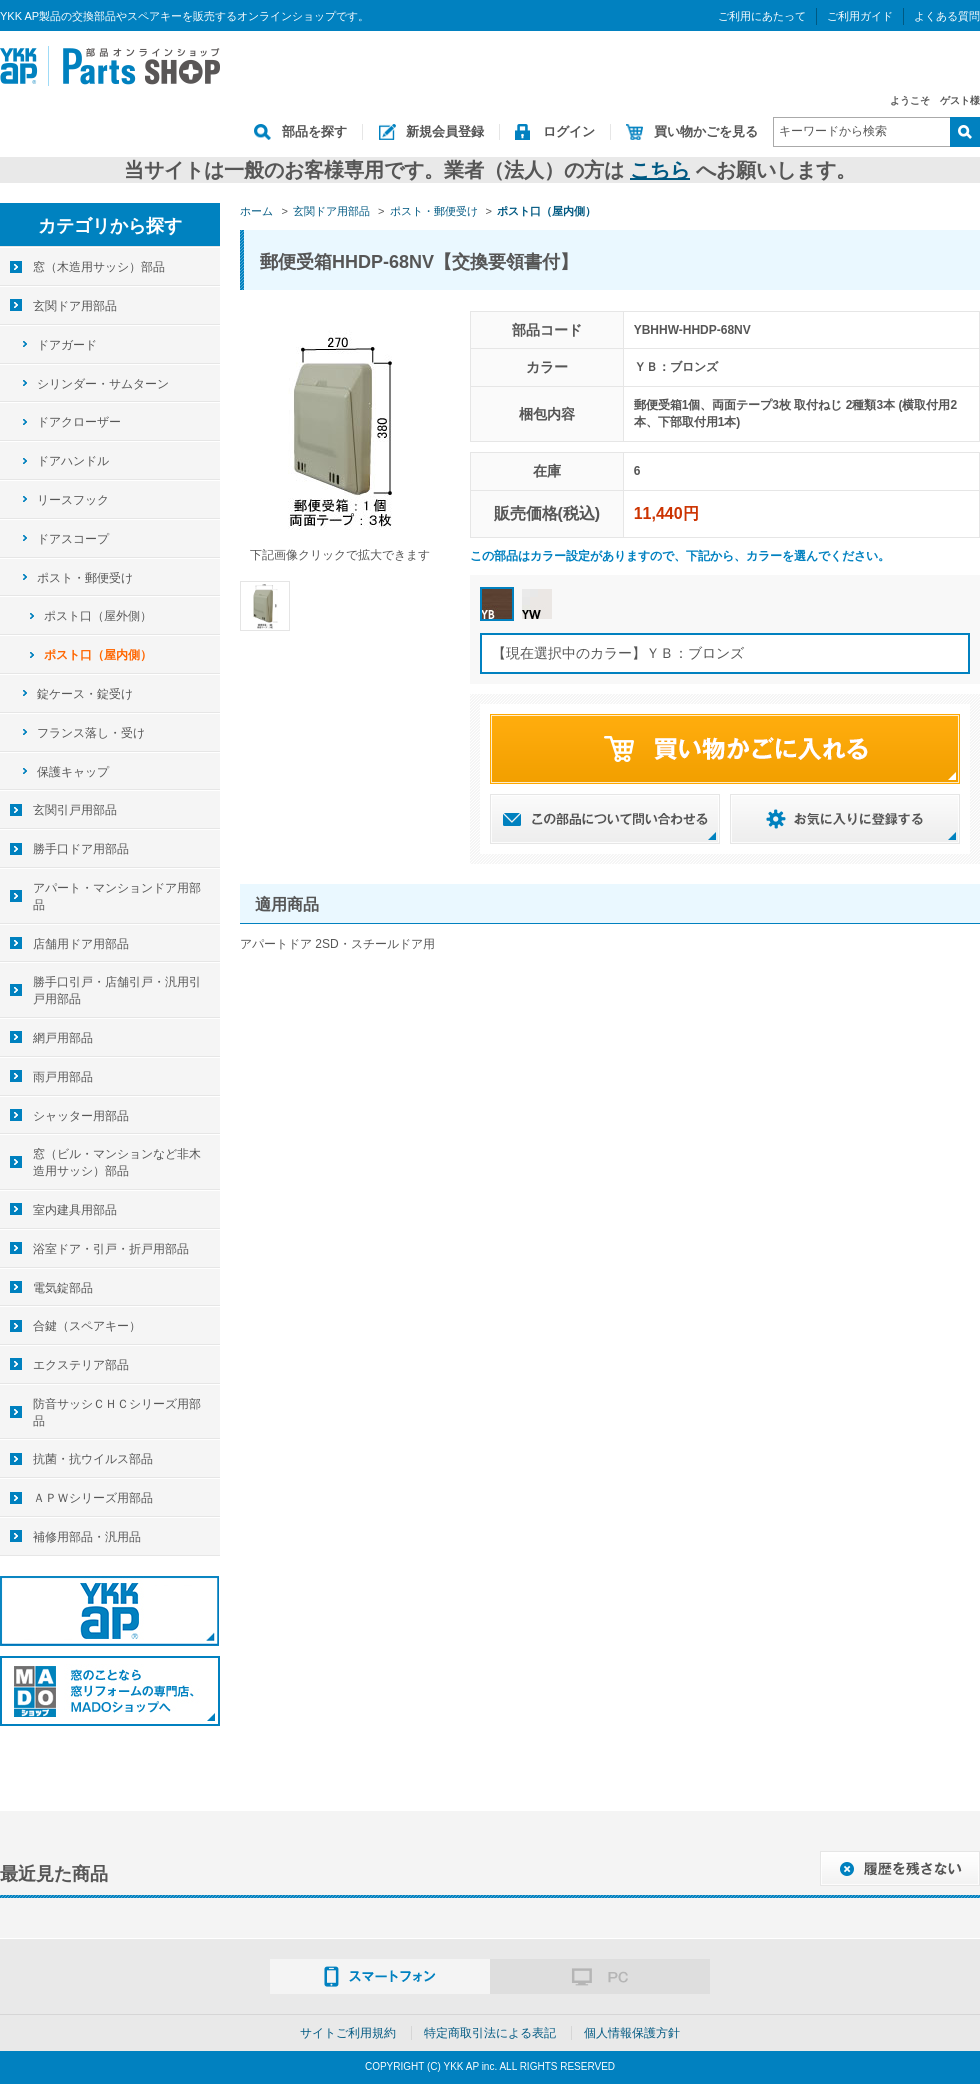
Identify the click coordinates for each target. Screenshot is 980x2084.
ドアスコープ (73, 539)
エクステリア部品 (81, 1365)
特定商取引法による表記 (490, 2033)
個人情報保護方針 (632, 2033)
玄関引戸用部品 (75, 810)
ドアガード (67, 345)
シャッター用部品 (81, 1116)
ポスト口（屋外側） (98, 616)
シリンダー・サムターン (103, 384)
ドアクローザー (79, 422)
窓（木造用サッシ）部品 (99, 267)
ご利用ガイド (860, 16)
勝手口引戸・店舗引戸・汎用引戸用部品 (117, 990)
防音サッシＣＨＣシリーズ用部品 (117, 1412)
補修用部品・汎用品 (87, 1537)
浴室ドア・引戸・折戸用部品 (111, 1249)
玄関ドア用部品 (75, 306)
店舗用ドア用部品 (81, 944)
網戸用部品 (63, 1038)
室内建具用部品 (75, 1210)
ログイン (569, 131)
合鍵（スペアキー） (87, 1326)
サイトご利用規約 (348, 2033)
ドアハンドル (73, 461)
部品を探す (314, 131)
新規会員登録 (445, 131)
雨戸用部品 (63, 1077)
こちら (660, 170)
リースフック (73, 500)
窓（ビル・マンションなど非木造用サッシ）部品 (117, 1162)
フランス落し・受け (91, 733)
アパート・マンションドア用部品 (117, 896)
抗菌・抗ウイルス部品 (93, 1459)
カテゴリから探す (110, 226)
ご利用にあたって (762, 16)
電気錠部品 (63, 1288)
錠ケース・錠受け (85, 694)
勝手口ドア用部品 (81, 849)
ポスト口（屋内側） (98, 655)
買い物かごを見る (706, 131)
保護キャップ (73, 772)
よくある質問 (947, 16)
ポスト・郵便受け (85, 578)
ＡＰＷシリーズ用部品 (93, 1498)
